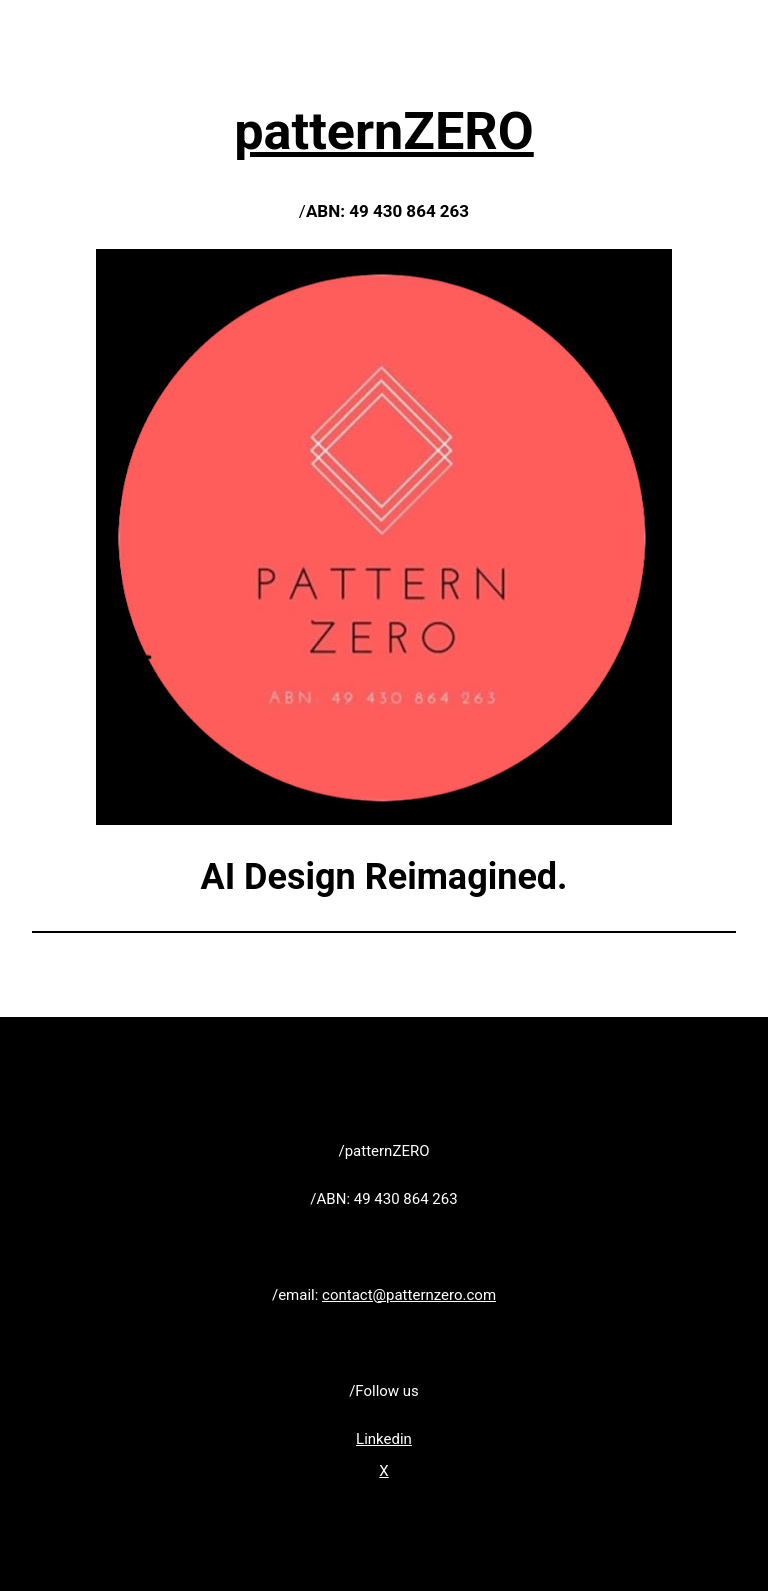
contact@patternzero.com (409, 1295)
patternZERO (384, 131)
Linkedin (384, 1439)
